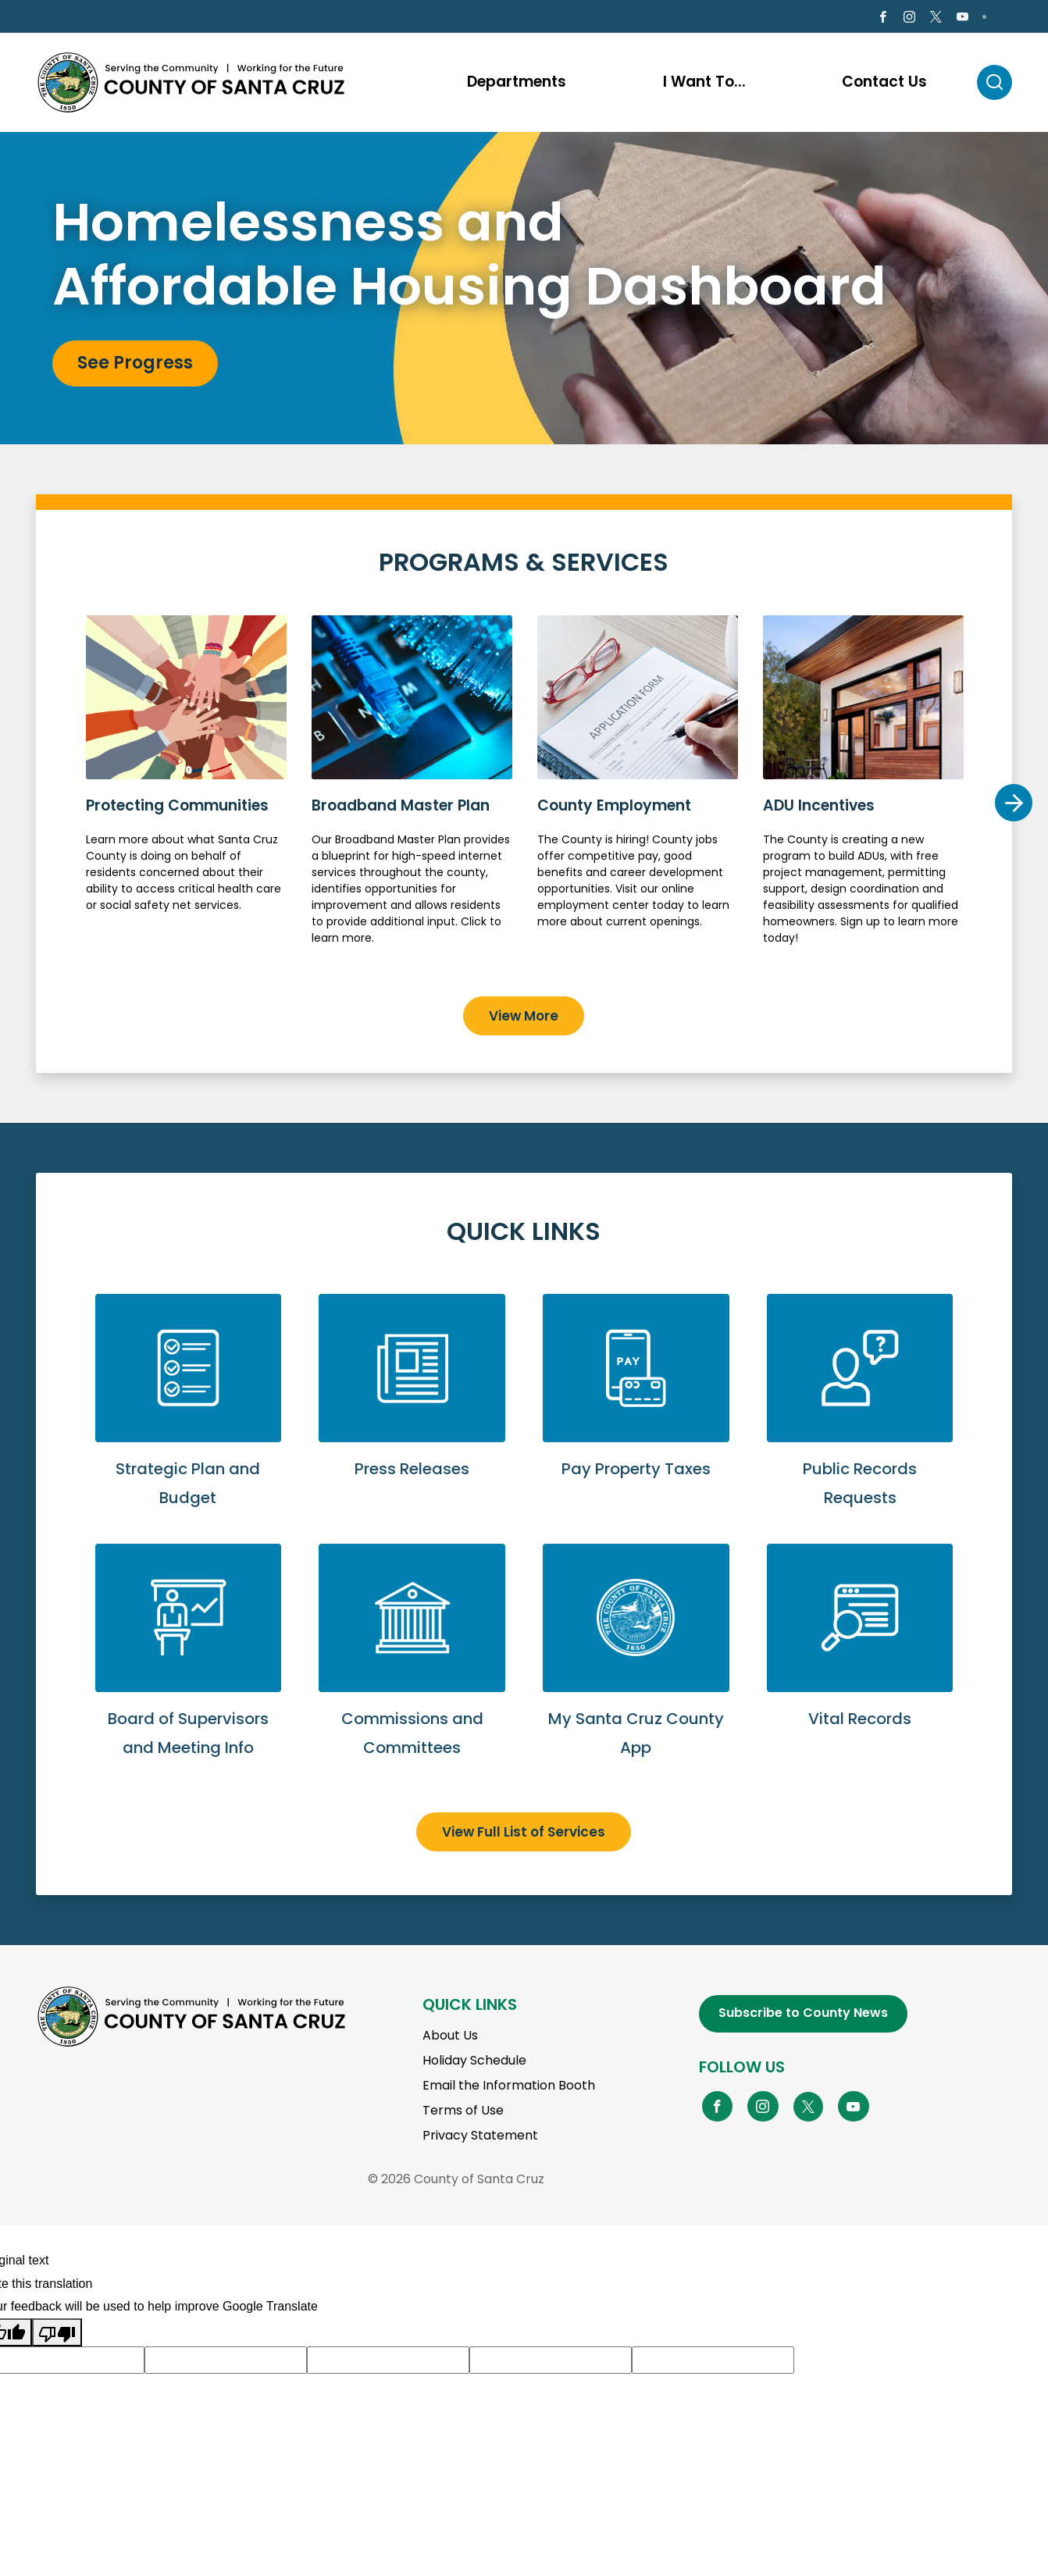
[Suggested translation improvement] (225, 2363)
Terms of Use (463, 2113)
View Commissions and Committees (412, 1671)
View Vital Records (860, 1656)
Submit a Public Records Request (860, 1421)
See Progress (135, 366)
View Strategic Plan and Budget (188, 1421)
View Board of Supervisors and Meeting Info (188, 1671)
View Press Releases (412, 1406)
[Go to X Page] (936, 18)
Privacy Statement (480, 2138)
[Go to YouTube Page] (854, 2108)
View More (523, 1018)
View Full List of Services (523, 1834)
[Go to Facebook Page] (883, 18)
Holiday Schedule (474, 2063)
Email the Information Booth (508, 2088)
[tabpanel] (524, 291)
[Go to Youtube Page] (962, 18)
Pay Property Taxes (636, 1406)
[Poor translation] (57, 2335)
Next (1013, 805)
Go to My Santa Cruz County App (636, 1671)
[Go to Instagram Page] (909, 18)
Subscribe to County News (803, 2016)
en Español (79, 17)
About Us (450, 2038)
